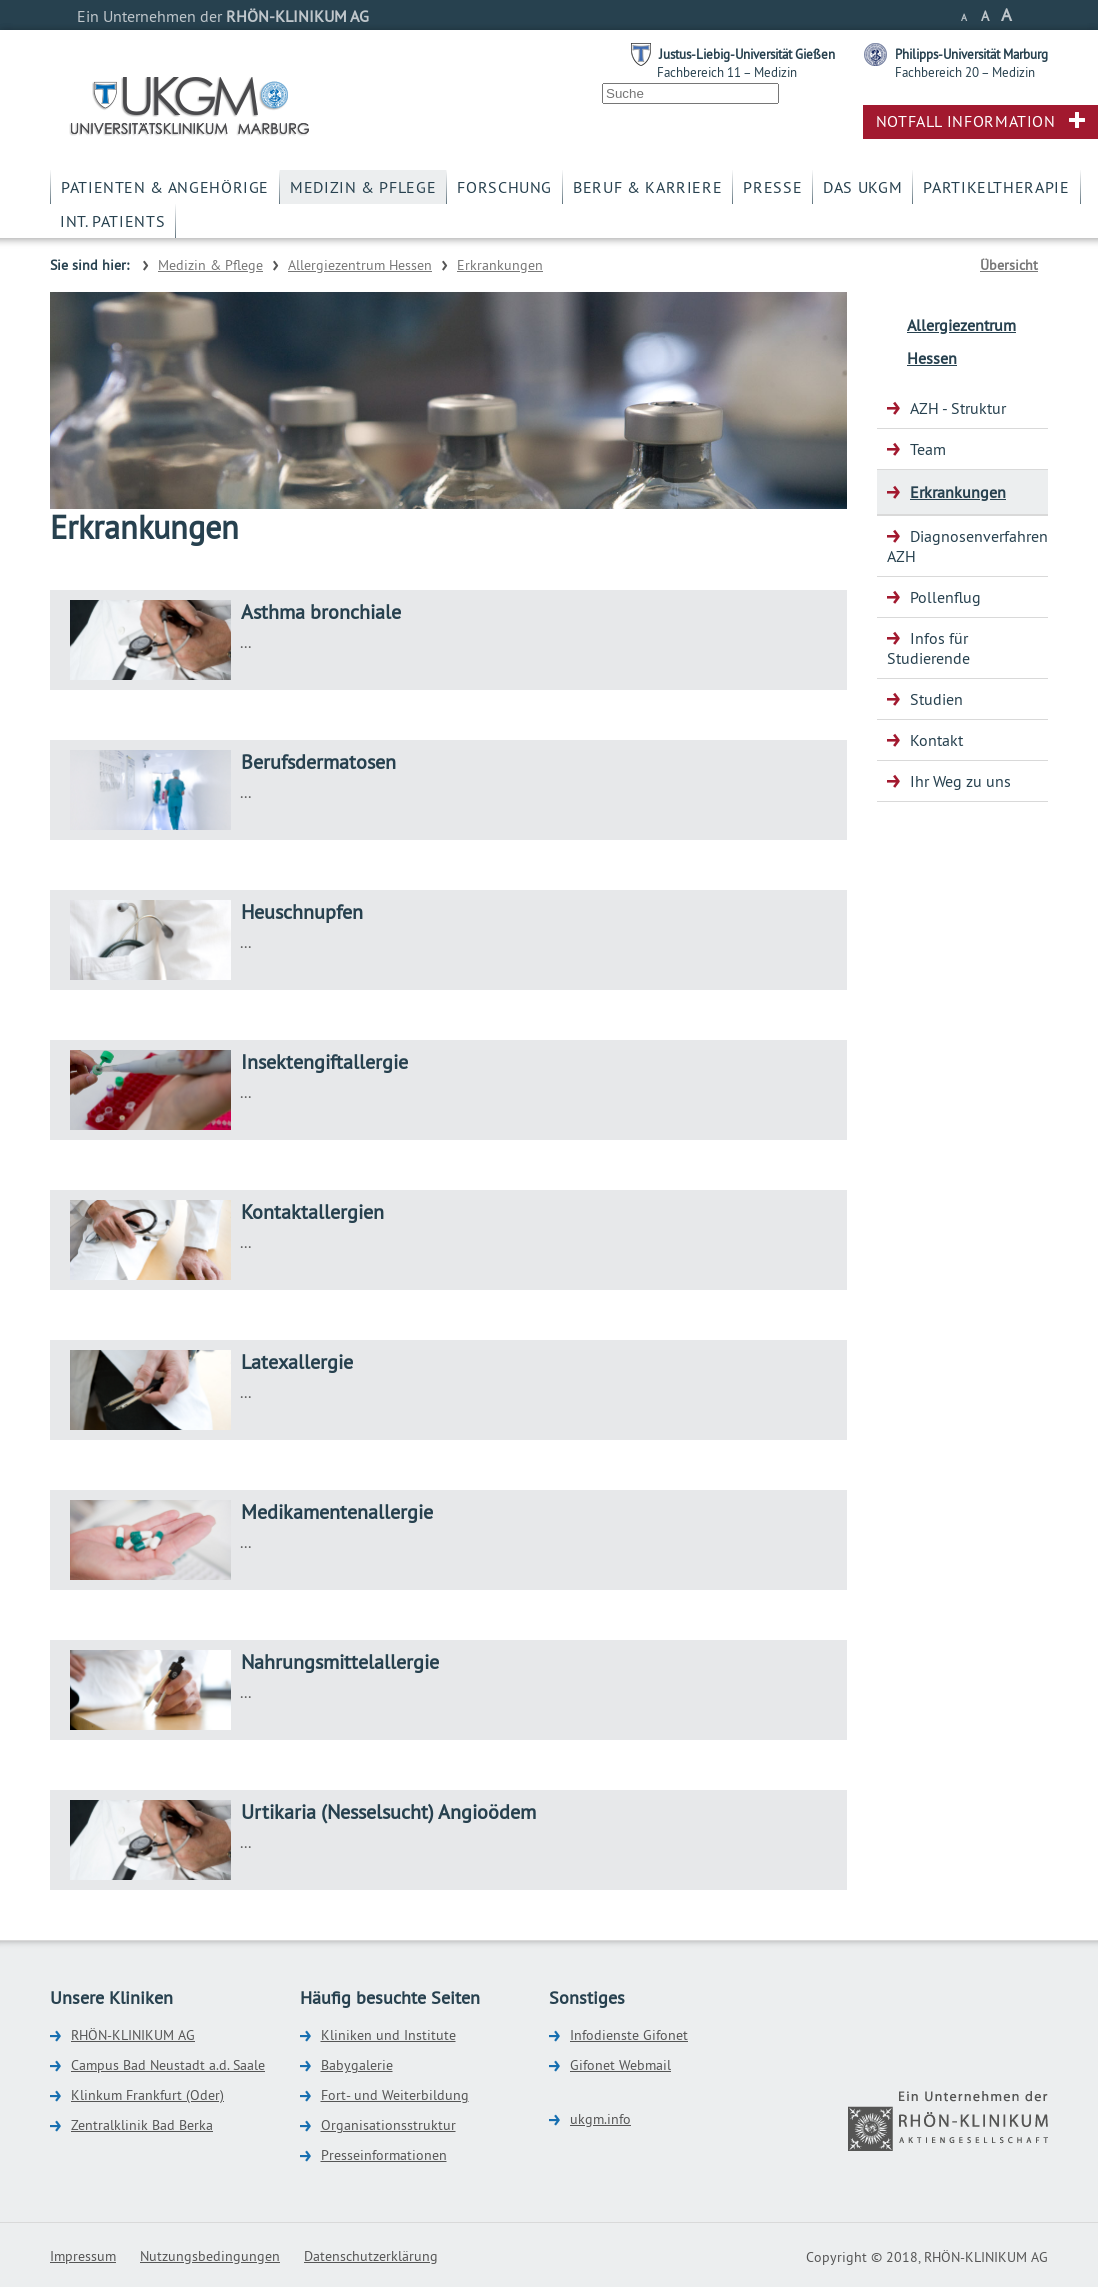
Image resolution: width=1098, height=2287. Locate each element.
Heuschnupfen (302, 911)
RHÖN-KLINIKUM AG (133, 2035)
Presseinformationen (384, 2155)
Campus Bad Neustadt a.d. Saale (168, 2065)
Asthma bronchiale (321, 611)
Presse (772, 187)
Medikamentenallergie (337, 1511)
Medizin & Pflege (363, 187)
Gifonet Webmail (620, 2065)
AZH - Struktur (958, 408)
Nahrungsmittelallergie (340, 1661)
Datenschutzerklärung (371, 2256)
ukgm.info (600, 2119)
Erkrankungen (500, 265)
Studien (936, 699)
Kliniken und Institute (388, 2035)
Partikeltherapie (996, 187)
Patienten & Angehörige (165, 187)
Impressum (83, 2256)
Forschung (504, 187)
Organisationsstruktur (388, 2125)
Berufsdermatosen (318, 761)
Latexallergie (297, 1361)
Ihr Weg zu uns (960, 781)
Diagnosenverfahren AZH (967, 546)
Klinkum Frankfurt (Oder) (147, 2095)
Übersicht (1009, 265)
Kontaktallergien (312, 1211)
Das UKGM (862, 187)
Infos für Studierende (928, 648)
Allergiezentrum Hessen (360, 265)
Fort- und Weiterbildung (395, 2095)
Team (928, 449)
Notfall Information (966, 121)
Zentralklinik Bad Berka (142, 2125)
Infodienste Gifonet (629, 2035)
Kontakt (936, 740)
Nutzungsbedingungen (210, 2256)
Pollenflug (945, 597)
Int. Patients (112, 221)
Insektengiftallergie (324, 1061)
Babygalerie (357, 2065)
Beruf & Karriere (647, 187)
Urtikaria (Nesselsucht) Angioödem (388, 1811)
